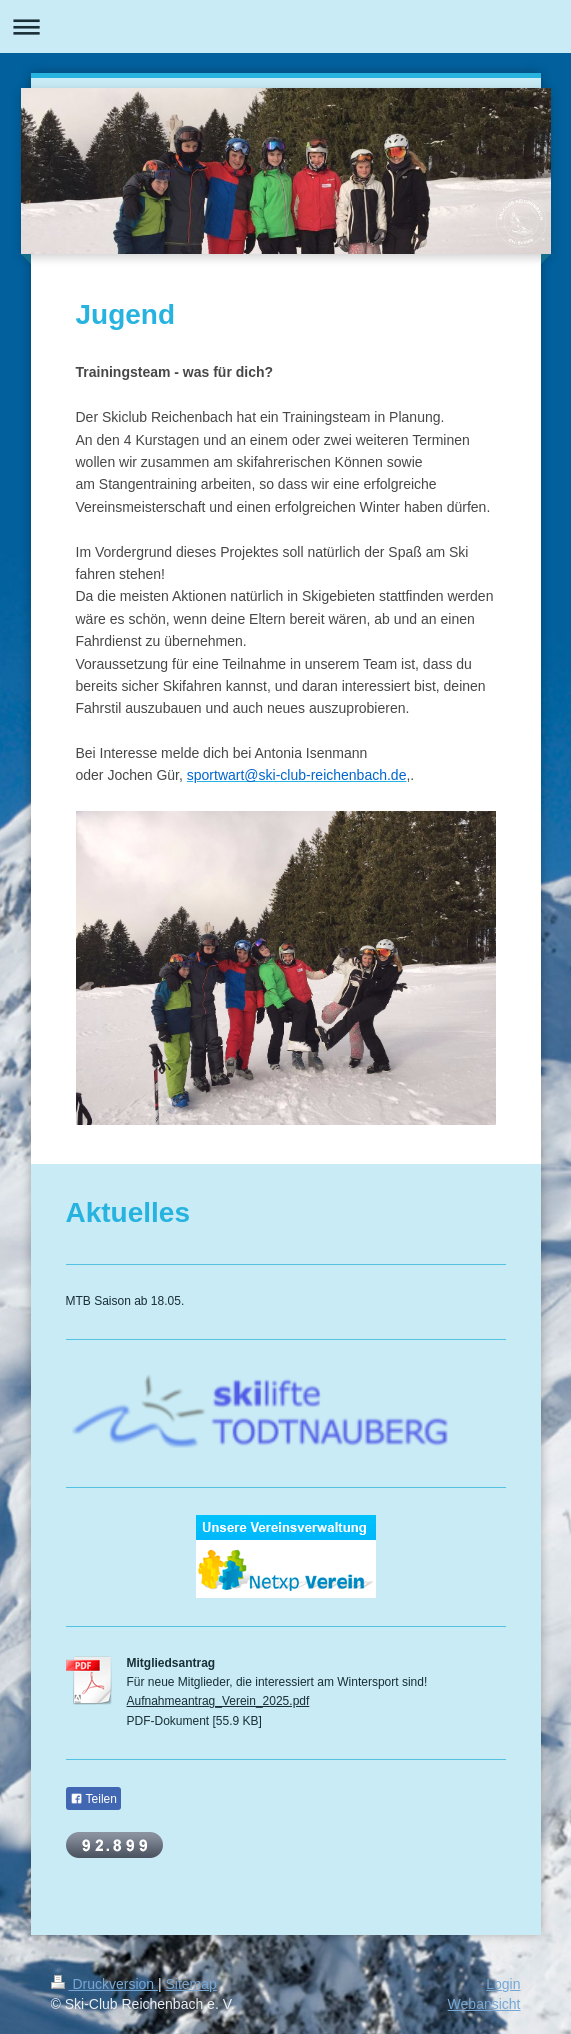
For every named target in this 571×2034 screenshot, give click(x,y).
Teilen (93, 1799)
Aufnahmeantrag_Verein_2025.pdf (218, 1701)
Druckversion (104, 1984)
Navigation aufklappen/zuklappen (285, 26)
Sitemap (191, 1984)
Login (503, 1984)
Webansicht (484, 2004)
